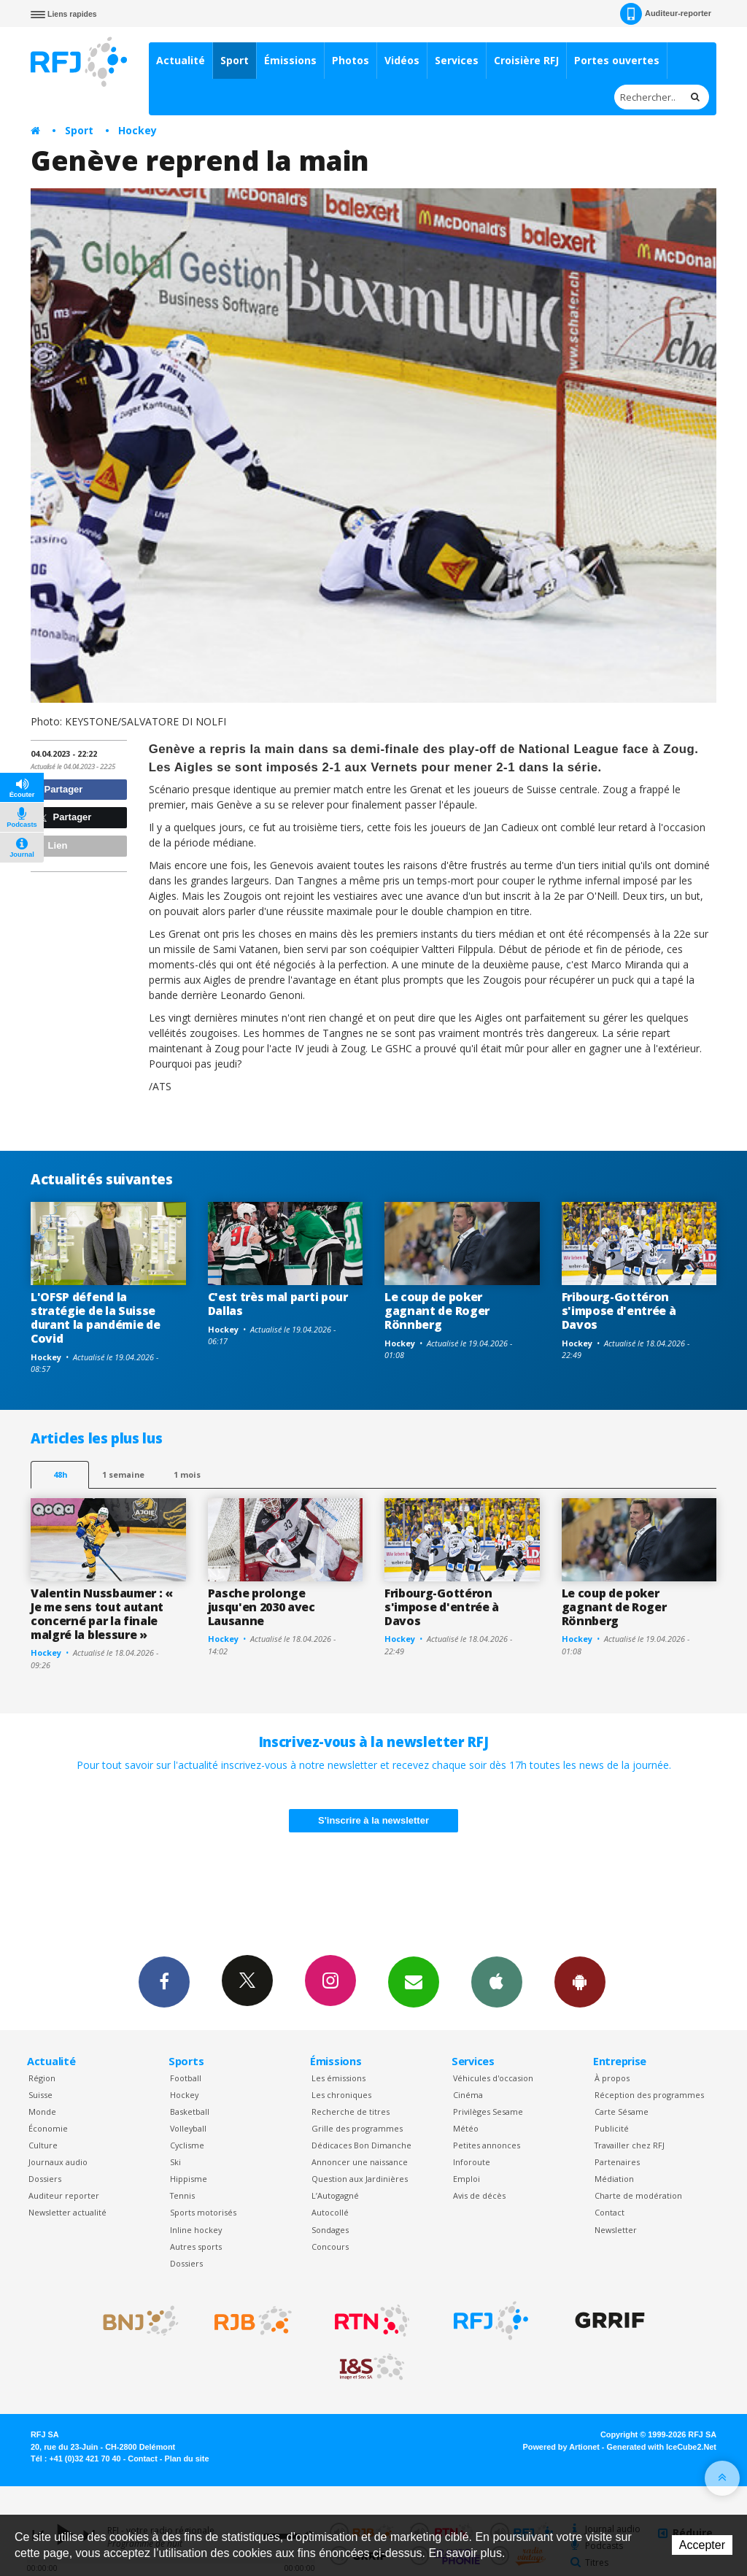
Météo (466, 2128)
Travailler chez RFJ (630, 2145)
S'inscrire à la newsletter (373, 1820)
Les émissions (338, 2078)
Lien (51, 845)
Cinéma (468, 2094)
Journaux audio (58, 2162)
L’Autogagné (335, 2195)
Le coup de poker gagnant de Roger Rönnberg (436, 1311)
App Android (579, 1981)
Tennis (182, 2195)
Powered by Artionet (561, 2446)
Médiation (614, 2178)
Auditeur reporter (63, 2195)
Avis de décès (479, 2195)
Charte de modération (638, 2195)
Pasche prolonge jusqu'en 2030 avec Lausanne (261, 1607)
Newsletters (413, 1981)
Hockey (137, 130)
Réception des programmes (649, 2094)
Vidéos (401, 60)
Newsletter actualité (67, 2212)
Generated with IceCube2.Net (661, 2446)
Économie (48, 2128)
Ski (175, 2162)
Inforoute (471, 2162)
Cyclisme (187, 2145)
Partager (58, 789)
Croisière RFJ (526, 60)
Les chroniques (341, 2094)
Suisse (40, 2094)
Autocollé (330, 2212)
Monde (42, 2111)
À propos (612, 2078)
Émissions (290, 60)
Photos (350, 60)
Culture (43, 2145)
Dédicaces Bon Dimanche (361, 2145)
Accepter (702, 2545)
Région (41, 2078)
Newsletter (616, 2229)
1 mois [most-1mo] (187, 1474)
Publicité (612, 2128)
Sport (234, 60)
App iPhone (496, 1981)
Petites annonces (486, 2145)
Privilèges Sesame (488, 2111)
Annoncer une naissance (359, 2162)
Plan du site (186, 2458)
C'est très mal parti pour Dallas (278, 1304)
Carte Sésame (622, 2111)
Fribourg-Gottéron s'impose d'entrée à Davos (619, 1311)
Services (457, 60)
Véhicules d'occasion (493, 2078)
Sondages (330, 2229)
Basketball (189, 2111)
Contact (609, 2212)
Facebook (164, 1981)
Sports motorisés (203, 2212)
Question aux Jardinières (359, 2178)
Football (185, 2078)
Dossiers (44, 2178)
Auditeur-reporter (665, 14)
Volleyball (188, 2128)
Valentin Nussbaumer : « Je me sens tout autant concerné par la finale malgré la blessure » (102, 1614)
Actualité (180, 60)
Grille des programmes (357, 2128)
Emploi (466, 2178)
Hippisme (188, 2178)
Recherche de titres (350, 2111)
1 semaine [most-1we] (123, 1474)
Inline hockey (196, 2229)
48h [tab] (60, 1474)
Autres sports (196, 2246)
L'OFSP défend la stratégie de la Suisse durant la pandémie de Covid (95, 1317)
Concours (330, 2246)
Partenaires (617, 2162)
